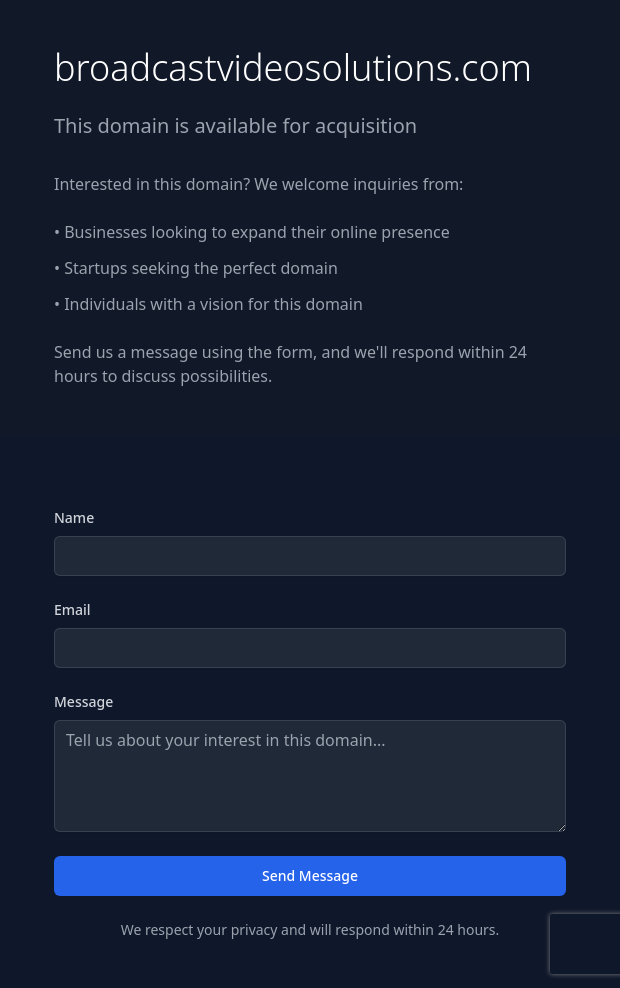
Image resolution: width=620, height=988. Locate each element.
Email (72, 609)
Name (74, 517)
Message (83, 701)
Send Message (310, 875)
